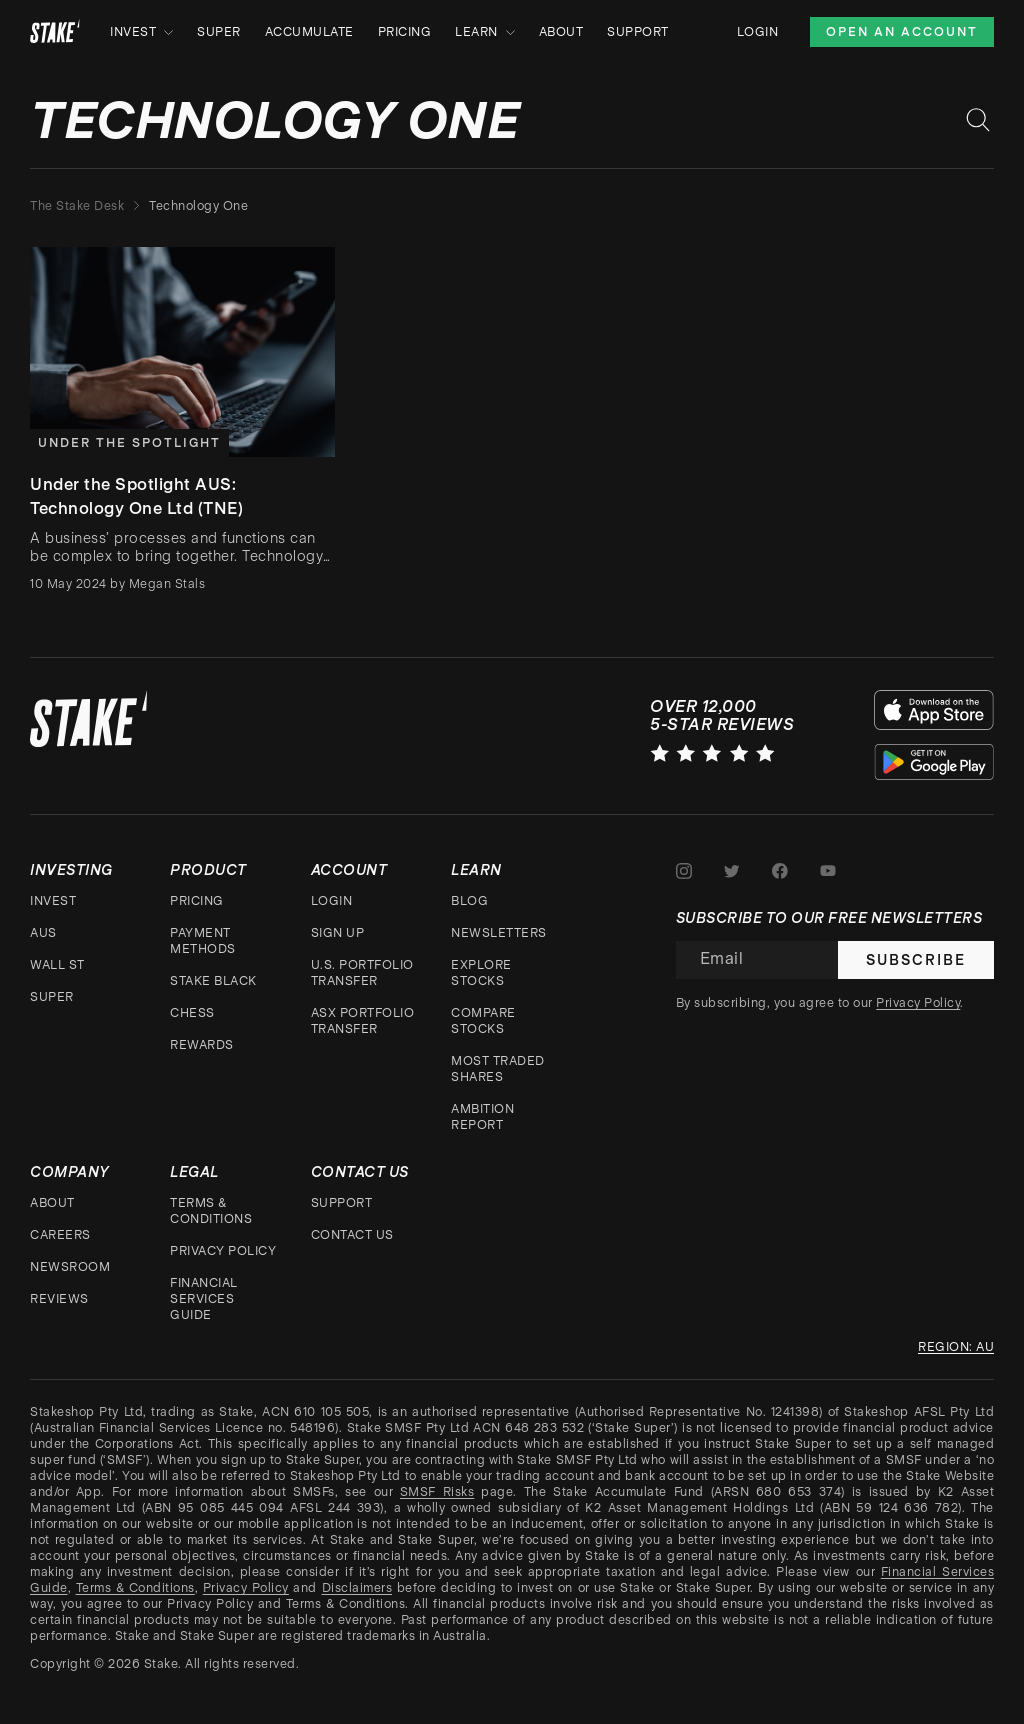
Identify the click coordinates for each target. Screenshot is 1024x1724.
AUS (43, 933)
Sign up (338, 933)
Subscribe (916, 960)
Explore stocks (481, 973)
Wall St (57, 965)
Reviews (59, 1299)
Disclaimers (357, 1588)
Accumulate (309, 32)
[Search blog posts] (978, 120)
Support (638, 32)
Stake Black (213, 981)
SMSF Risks (437, 1492)
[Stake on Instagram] (684, 871)
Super (219, 32)
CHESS (192, 1013)
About (561, 32)
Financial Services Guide (204, 1299)
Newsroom (70, 1267)
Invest (141, 32)
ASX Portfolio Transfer (363, 1021)
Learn (485, 32)
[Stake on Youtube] (828, 871)
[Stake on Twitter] (732, 871)
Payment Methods (203, 941)
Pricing (405, 32)
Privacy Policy (223, 1251)
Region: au (956, 1347)
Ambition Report (482, 1117)
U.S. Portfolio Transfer (362, 973)
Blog (469, 901)
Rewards (202, 1045)
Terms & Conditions (211, 1211)
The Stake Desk (77, 206)
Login (758, 32)
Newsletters (499, 933)
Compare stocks (483, 1021)
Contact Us (352, 1235)
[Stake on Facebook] (780, 871)
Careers (60, 1235)
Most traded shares (498, 1069)
